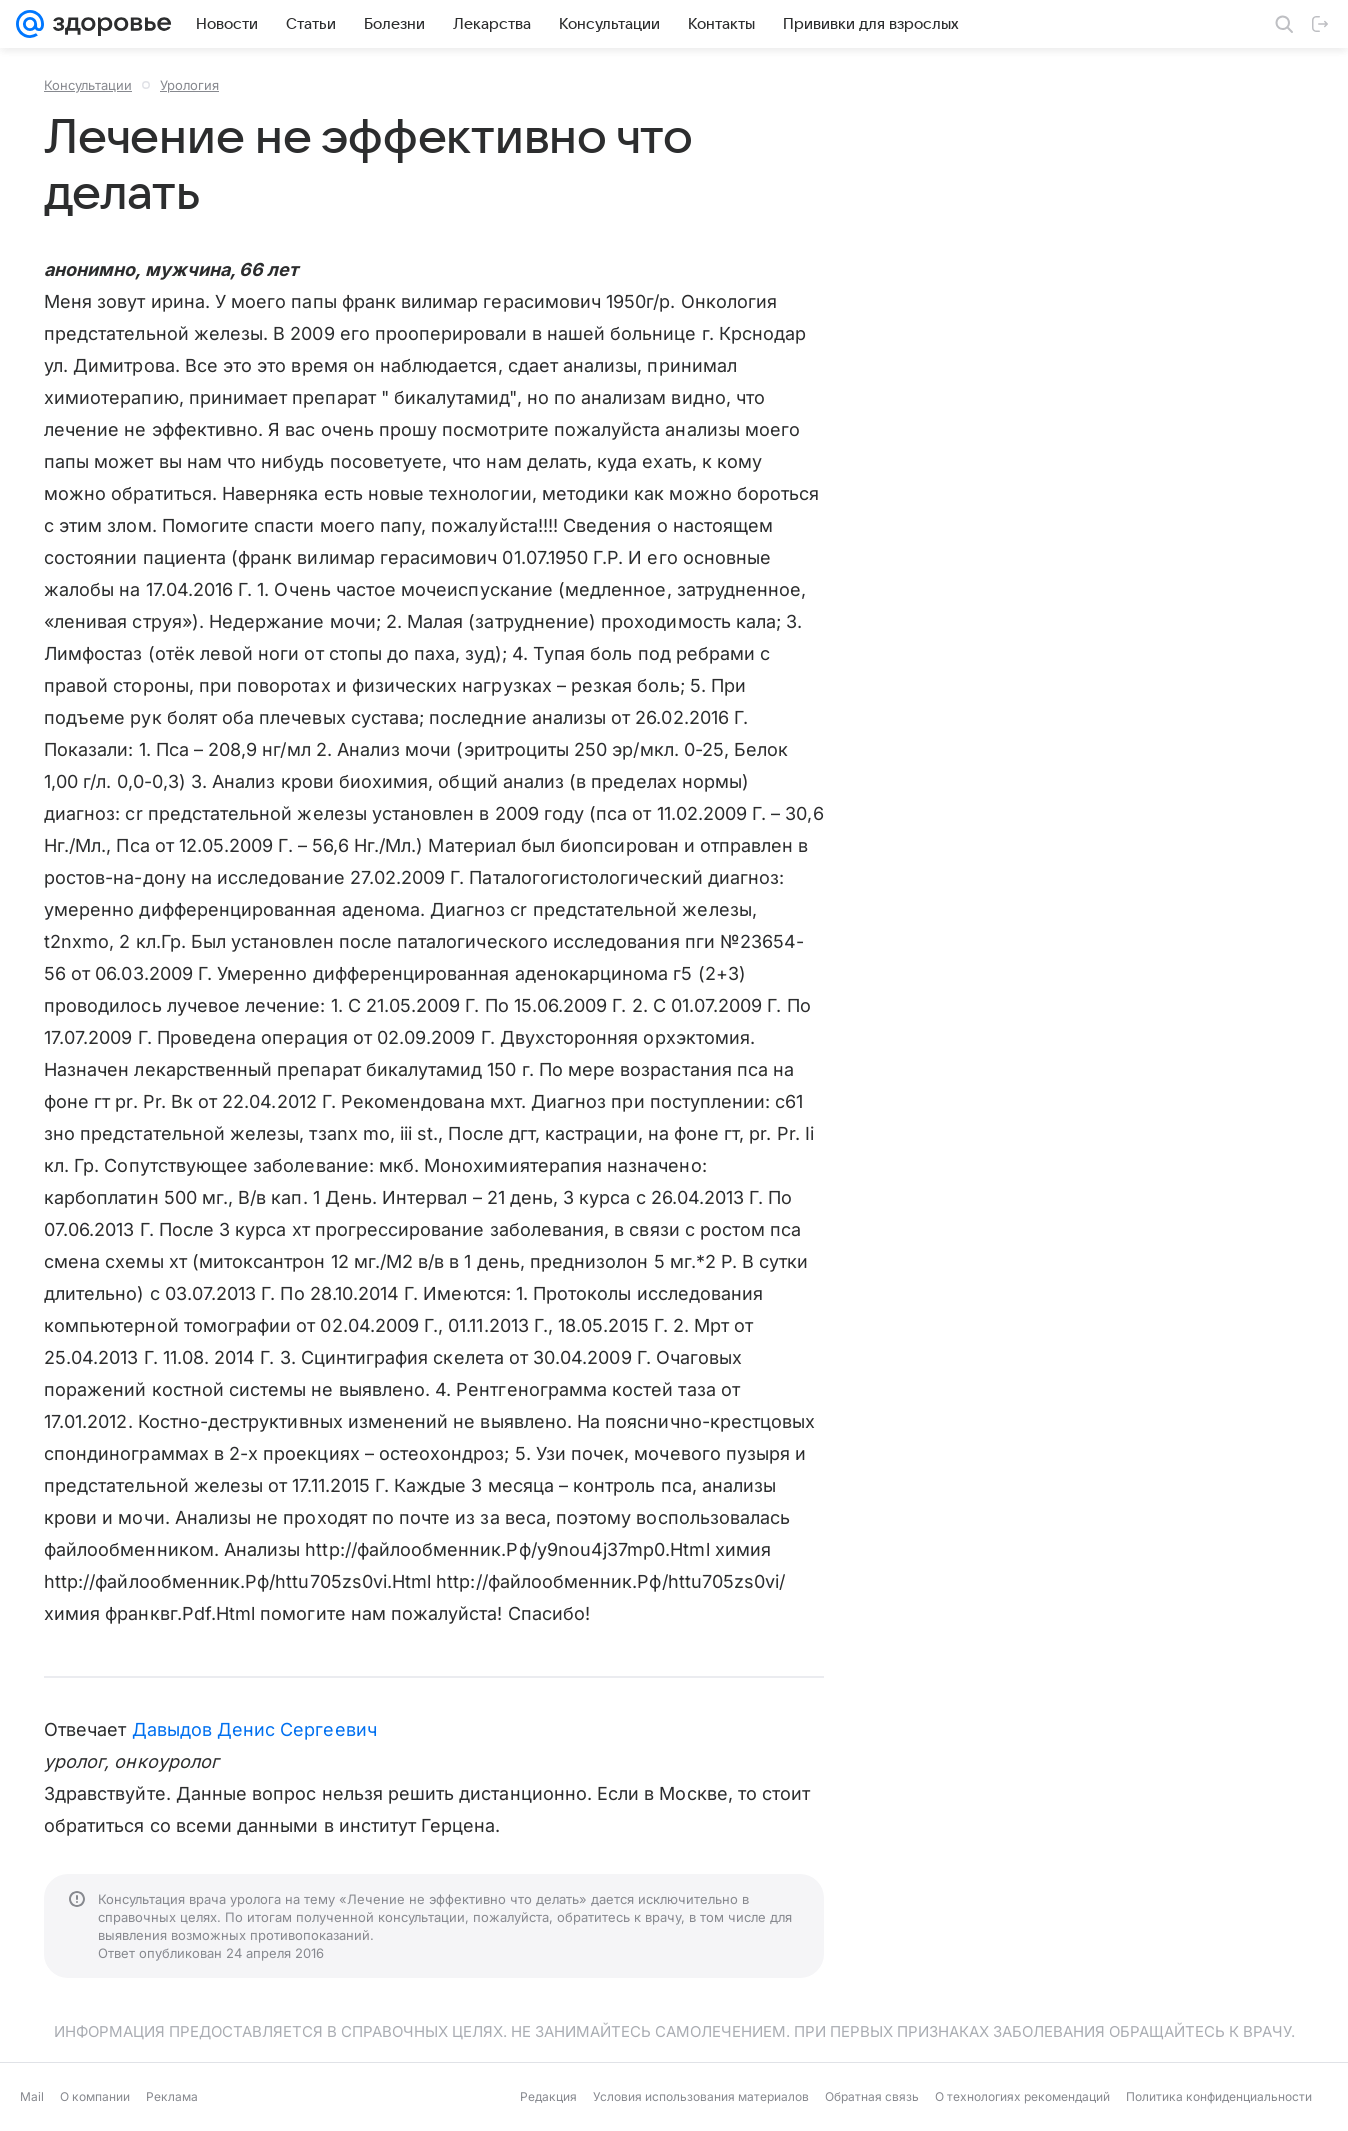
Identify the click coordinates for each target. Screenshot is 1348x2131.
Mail (32, 2096)
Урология (189, 85)
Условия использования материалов (701, 2096)
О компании (95, 2096)
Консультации (88, 85)
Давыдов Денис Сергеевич (254, 1729)
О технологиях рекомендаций (1022, 2096)
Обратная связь (872, 2096)
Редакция (548, 2096)
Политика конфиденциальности (1219, 2096)
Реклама (172, 2096)
